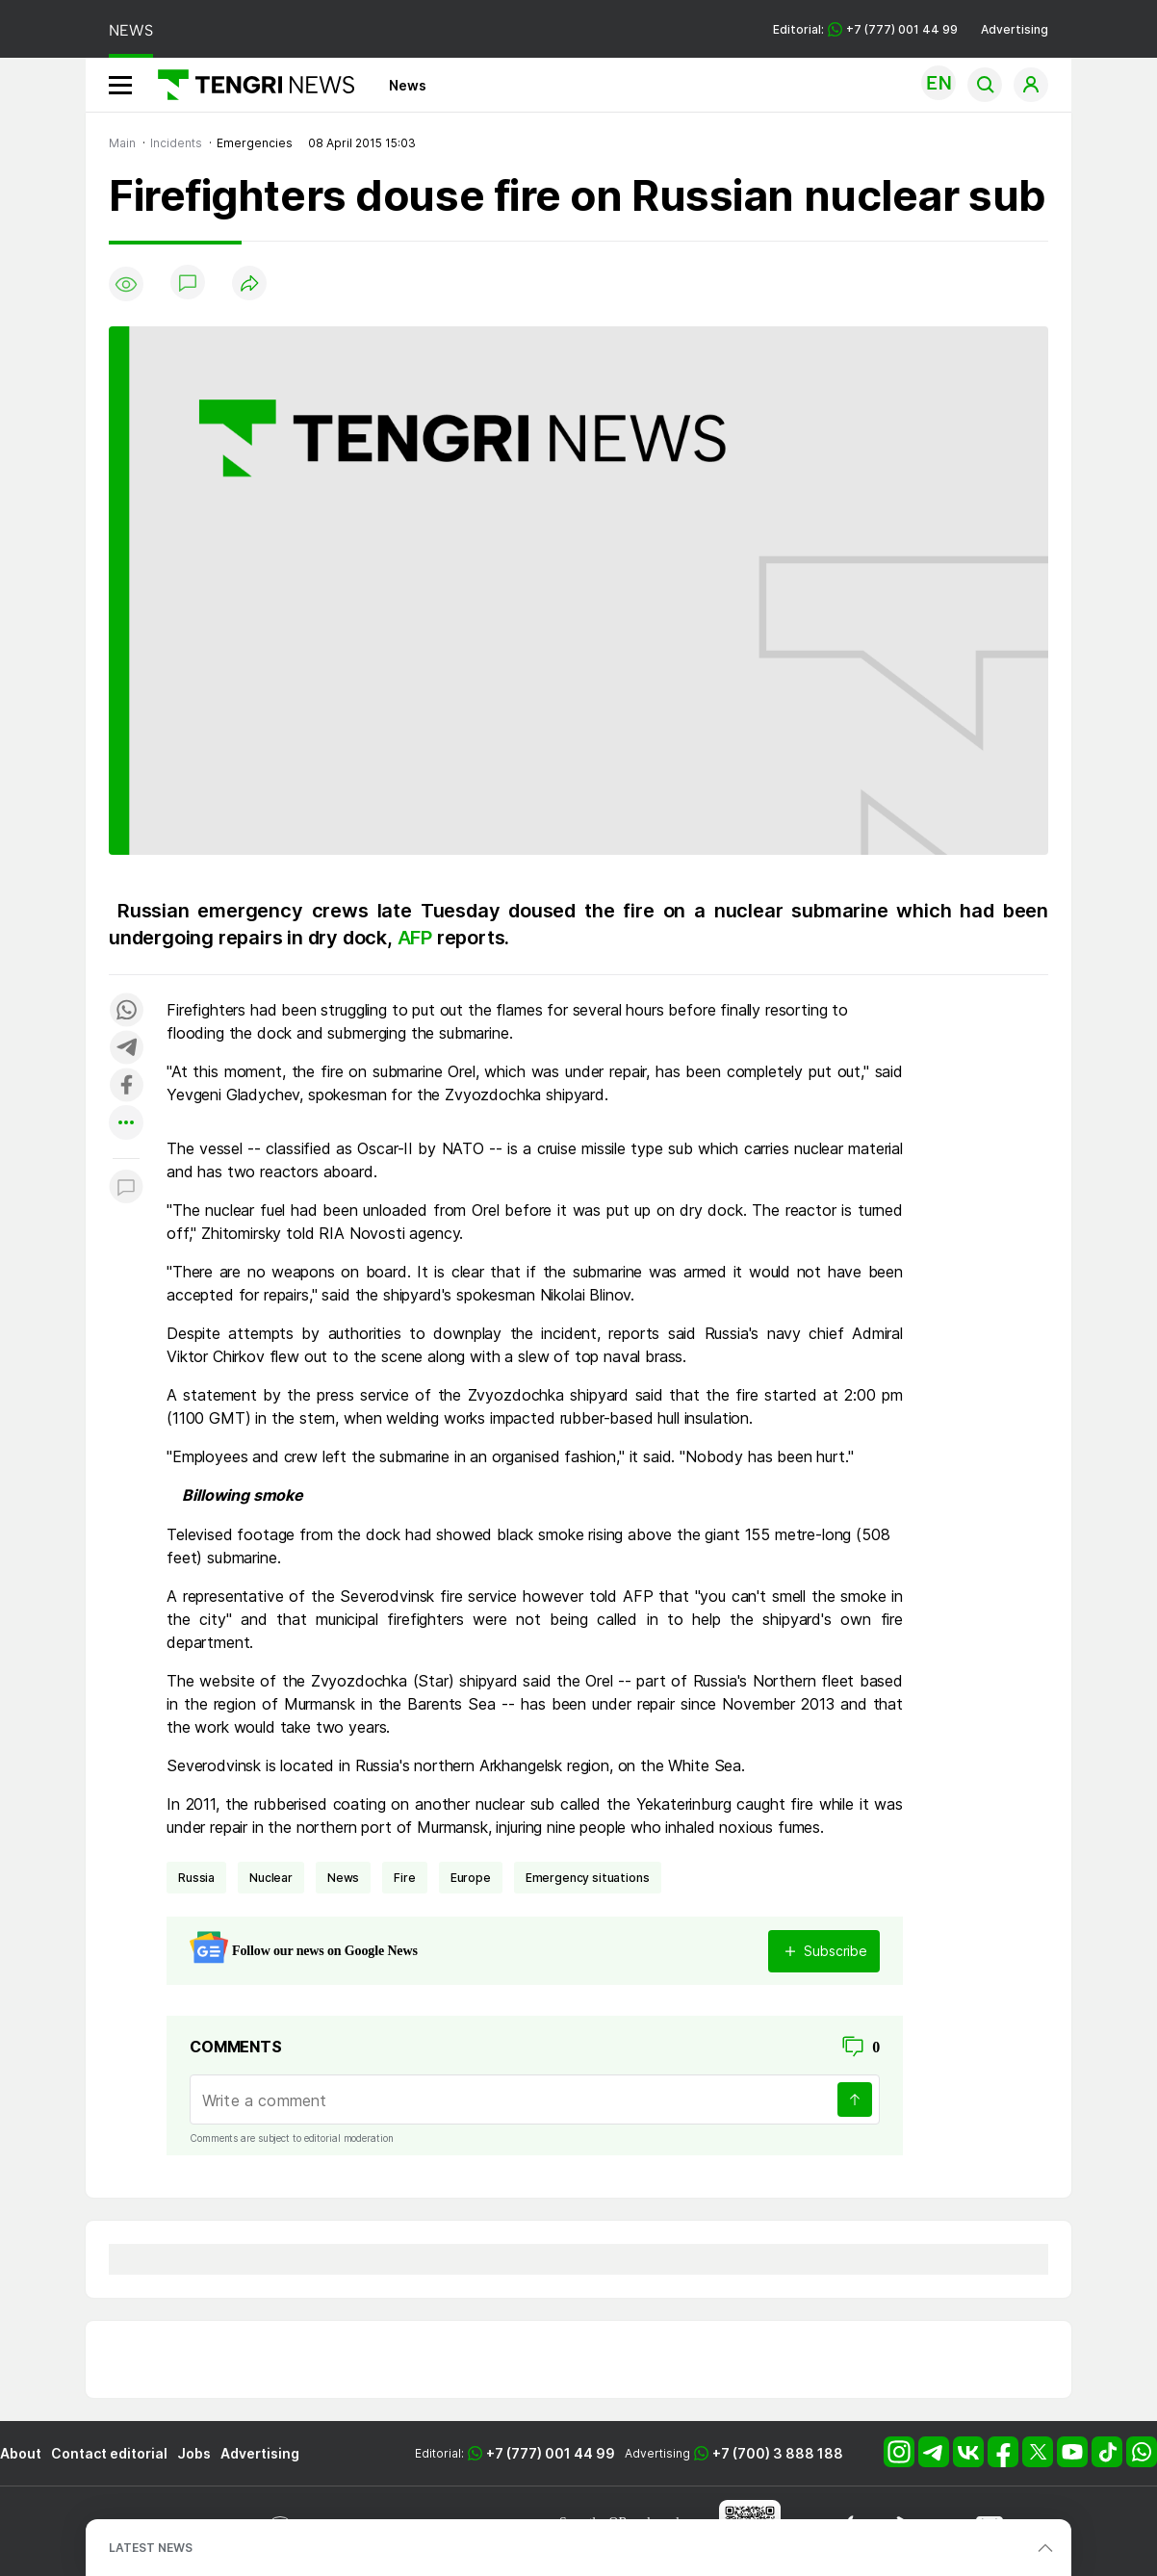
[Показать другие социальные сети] (126, 1124)
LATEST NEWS (151, 2547)
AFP (415, 937)
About (20, 2453)
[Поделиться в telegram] (126, 1049)
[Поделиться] (249, 284)
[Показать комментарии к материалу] (126, 1187)
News (407, 85)
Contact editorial (109, 2453)
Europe (470, 1877)
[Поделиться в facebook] (126, 1086)
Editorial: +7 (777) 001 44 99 (865, 29)
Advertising (1014, 29)
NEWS (131, 30)
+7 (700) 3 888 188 (777, 2453)
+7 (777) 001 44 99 (550, 2453)
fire (404, 1877)
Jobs (194, 2453)
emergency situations (588, 1877)
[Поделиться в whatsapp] (126, 1011)
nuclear (271, 1877)
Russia (196, 1877)
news (343, 1877)
